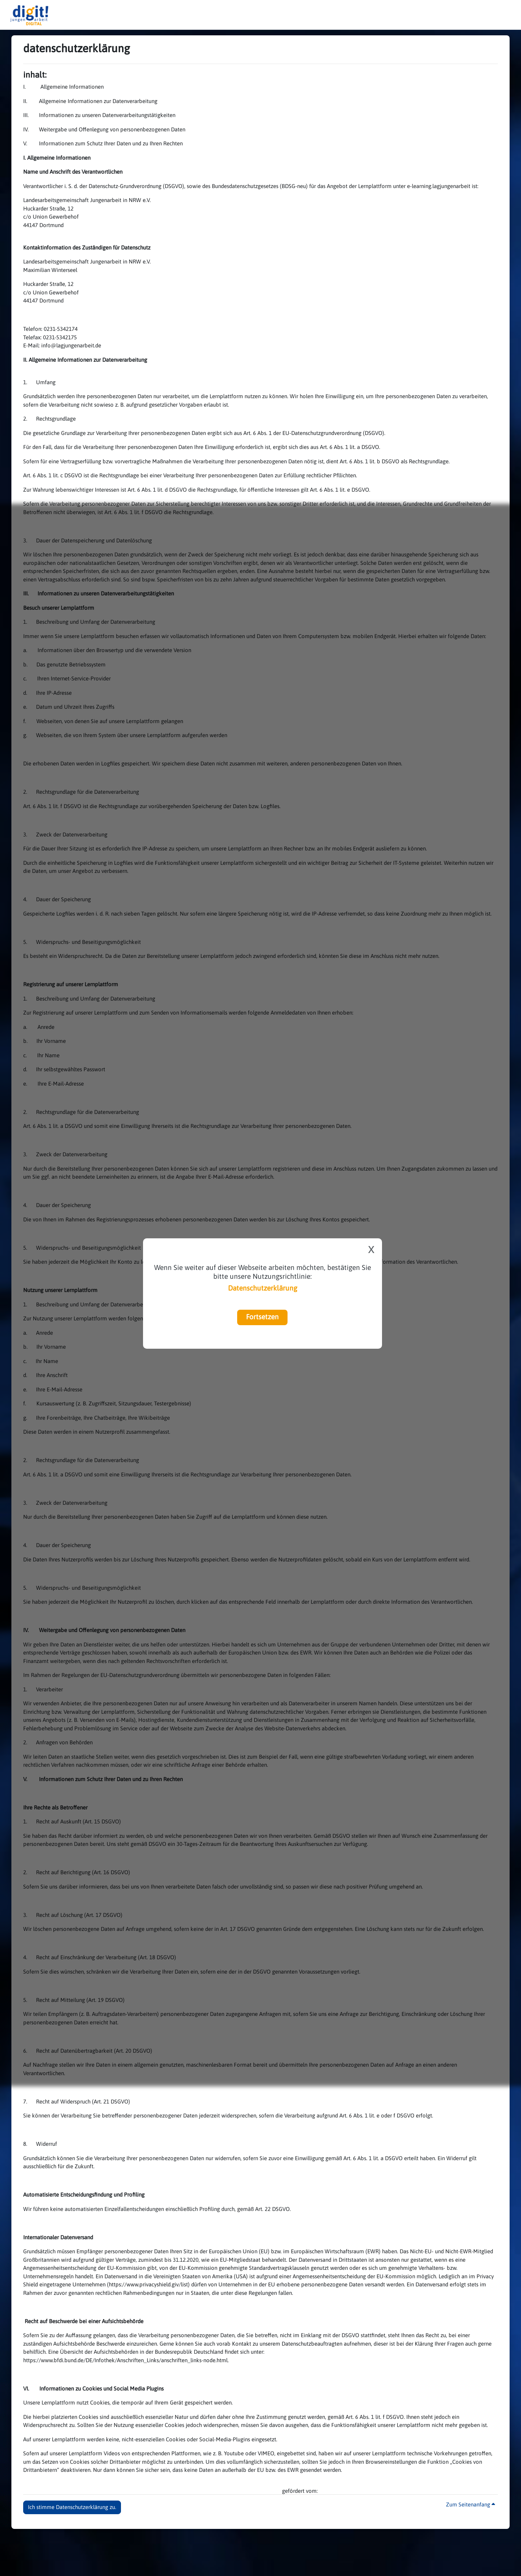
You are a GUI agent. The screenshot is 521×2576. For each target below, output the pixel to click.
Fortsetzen (262, 1317)
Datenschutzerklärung (262, 1288)
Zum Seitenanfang (470, 2504)
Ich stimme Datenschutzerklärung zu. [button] (72, 2507)
